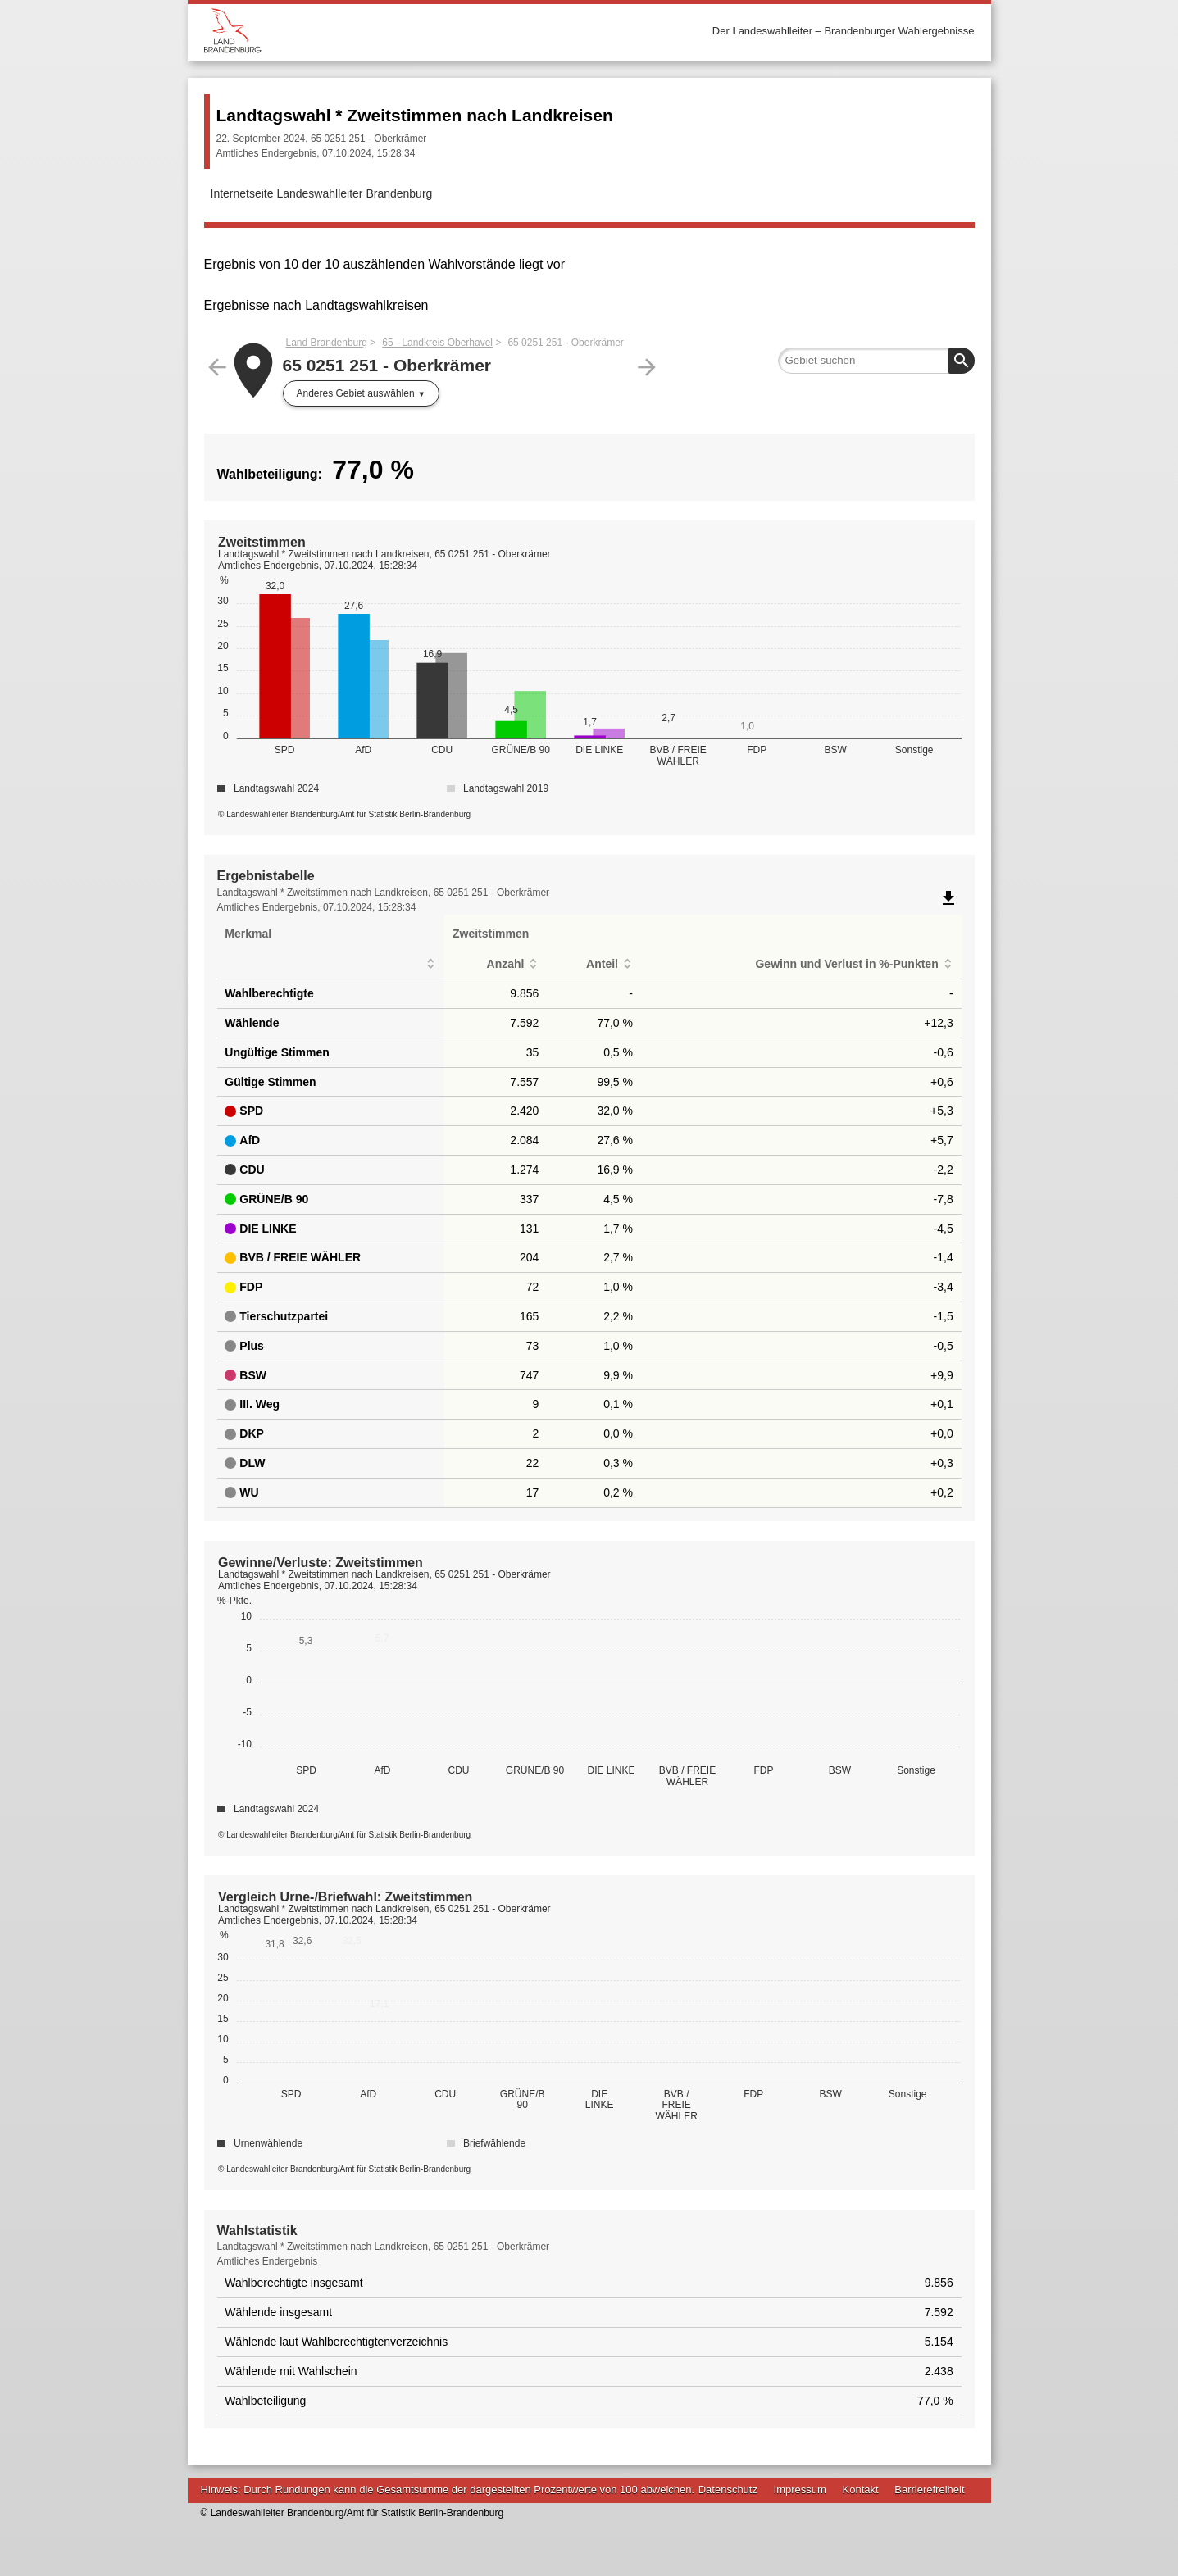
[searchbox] (876, 361)
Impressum (800, 2489)
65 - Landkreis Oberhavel (437, 342)
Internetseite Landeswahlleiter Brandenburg (322, 193)
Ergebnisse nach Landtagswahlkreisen (316, 305)
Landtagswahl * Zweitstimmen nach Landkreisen (414, 115)
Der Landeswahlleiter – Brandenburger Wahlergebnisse (843, 31)
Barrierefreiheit (929, 2489)
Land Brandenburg (326, 342)
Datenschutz (727, 2489)
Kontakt (861, 2489)
